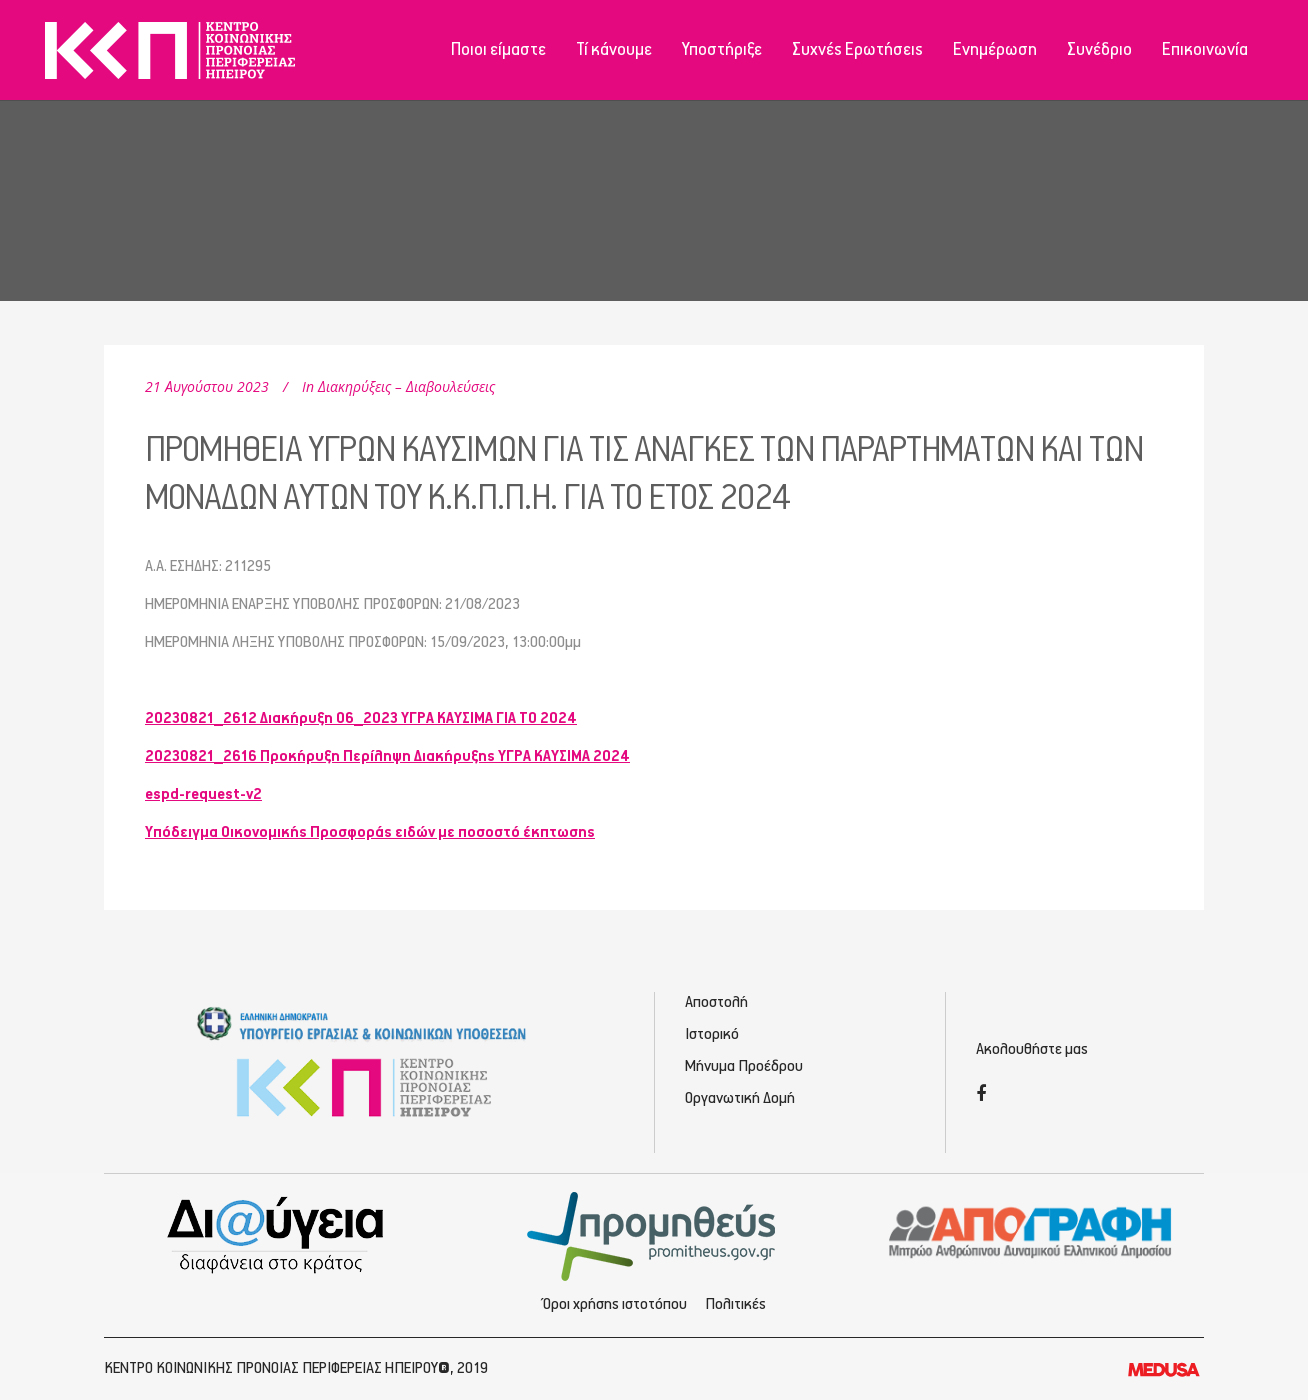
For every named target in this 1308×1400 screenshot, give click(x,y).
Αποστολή (716, 1002)
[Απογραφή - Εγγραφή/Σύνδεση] (1030, 1231)
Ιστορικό (712, 1034)
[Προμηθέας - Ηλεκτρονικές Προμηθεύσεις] (654, 1234)
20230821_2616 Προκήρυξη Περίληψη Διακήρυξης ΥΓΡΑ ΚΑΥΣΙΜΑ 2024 (387, 756)
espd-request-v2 (203, 794)
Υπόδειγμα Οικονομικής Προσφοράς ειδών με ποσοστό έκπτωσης (370, 832)
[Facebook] (981, 1095)
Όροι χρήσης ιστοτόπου (615, 1304)
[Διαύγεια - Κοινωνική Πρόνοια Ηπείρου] (277, 1234)
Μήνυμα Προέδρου (744, 1066)
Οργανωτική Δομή (740, 1098)
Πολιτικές (735, 1304)
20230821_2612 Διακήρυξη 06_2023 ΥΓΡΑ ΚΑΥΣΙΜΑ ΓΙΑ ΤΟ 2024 (361, 718)
